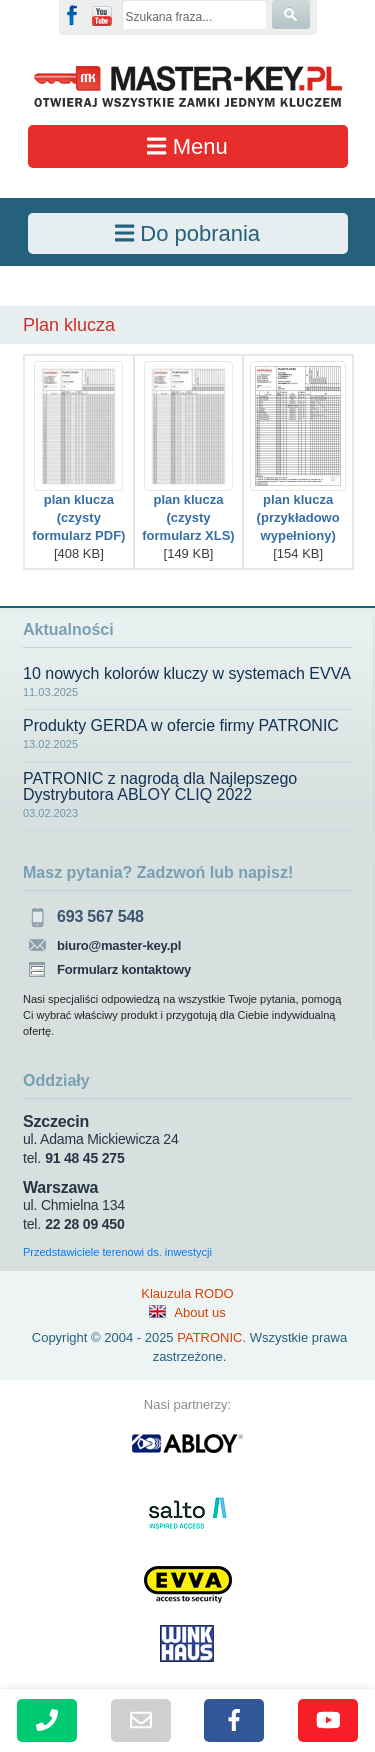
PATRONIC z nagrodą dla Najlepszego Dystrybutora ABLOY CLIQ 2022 (160, 787)
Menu (187, 146)
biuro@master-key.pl (119, 945)
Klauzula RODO (187, 1293)
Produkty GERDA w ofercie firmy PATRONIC (181, 726)
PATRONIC (209, 1337)
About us (199, 1312)
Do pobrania (187, 233)
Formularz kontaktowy (124, 969)
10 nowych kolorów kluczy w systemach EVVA (187, 674)
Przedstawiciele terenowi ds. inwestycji (117, 1252)
